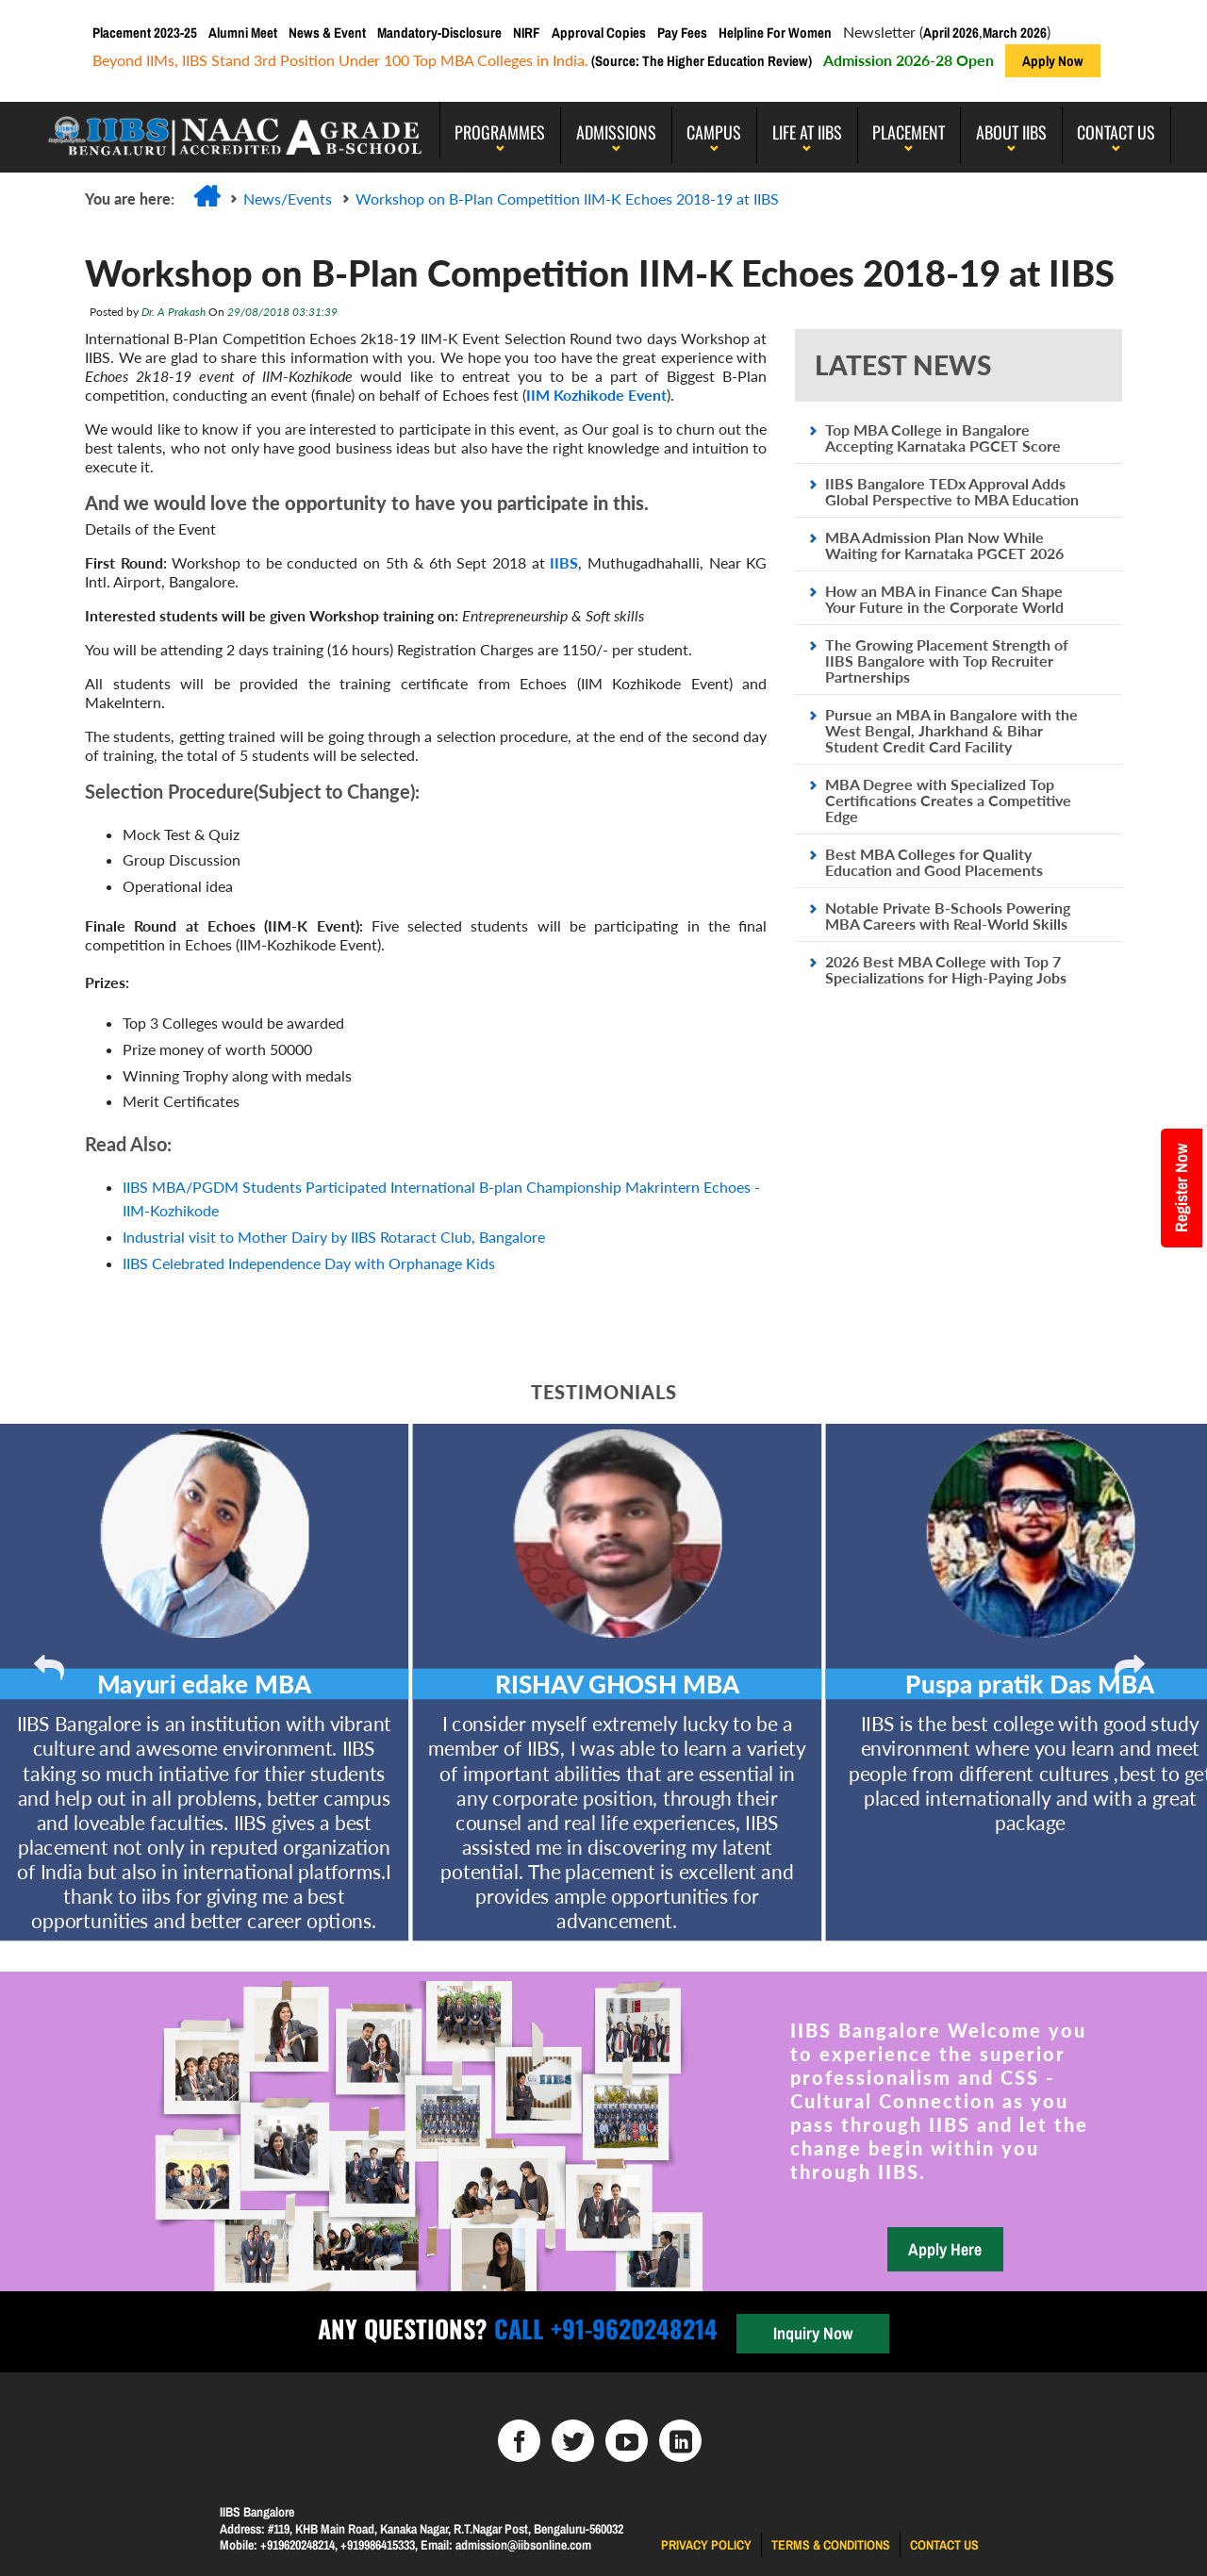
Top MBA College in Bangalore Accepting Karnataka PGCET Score (943, 437)
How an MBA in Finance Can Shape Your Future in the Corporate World (944, 599)
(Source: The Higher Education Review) (700, 61)
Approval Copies (599, 32)
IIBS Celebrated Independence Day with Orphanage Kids (309, 1263)
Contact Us (1116, 132)
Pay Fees (682, 32)
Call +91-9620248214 (603, 2328)
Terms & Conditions (830, 2544)
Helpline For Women (775, 32)
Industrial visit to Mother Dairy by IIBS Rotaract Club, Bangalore (334, 1237)
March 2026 (1015, 32)
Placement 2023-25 (144, 32)
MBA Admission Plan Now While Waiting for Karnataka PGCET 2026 (944, 545)
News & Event (327, 32)
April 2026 (951, 32)
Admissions (616, 132)
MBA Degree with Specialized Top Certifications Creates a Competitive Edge (948, 800)
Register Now (1181, 1188)
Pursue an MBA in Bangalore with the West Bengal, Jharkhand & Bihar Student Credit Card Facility (951, 730)
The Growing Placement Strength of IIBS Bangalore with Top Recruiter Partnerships (946, 660)
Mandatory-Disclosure (439, 32)
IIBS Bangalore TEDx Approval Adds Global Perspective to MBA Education (952, 491)
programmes (500, 132)
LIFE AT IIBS (807, 132)
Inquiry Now (812, 2333)
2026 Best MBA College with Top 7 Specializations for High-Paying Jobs (945, 969)
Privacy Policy (706, 2544)
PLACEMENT (908, 132)
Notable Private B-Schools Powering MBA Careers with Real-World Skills (947, 916)
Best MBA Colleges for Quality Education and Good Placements (934, 862)
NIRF (526, 32)
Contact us (944, 2544)
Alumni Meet (242, 32)
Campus (713, 132)
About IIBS (1011, 132)
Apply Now (1052, 61)
